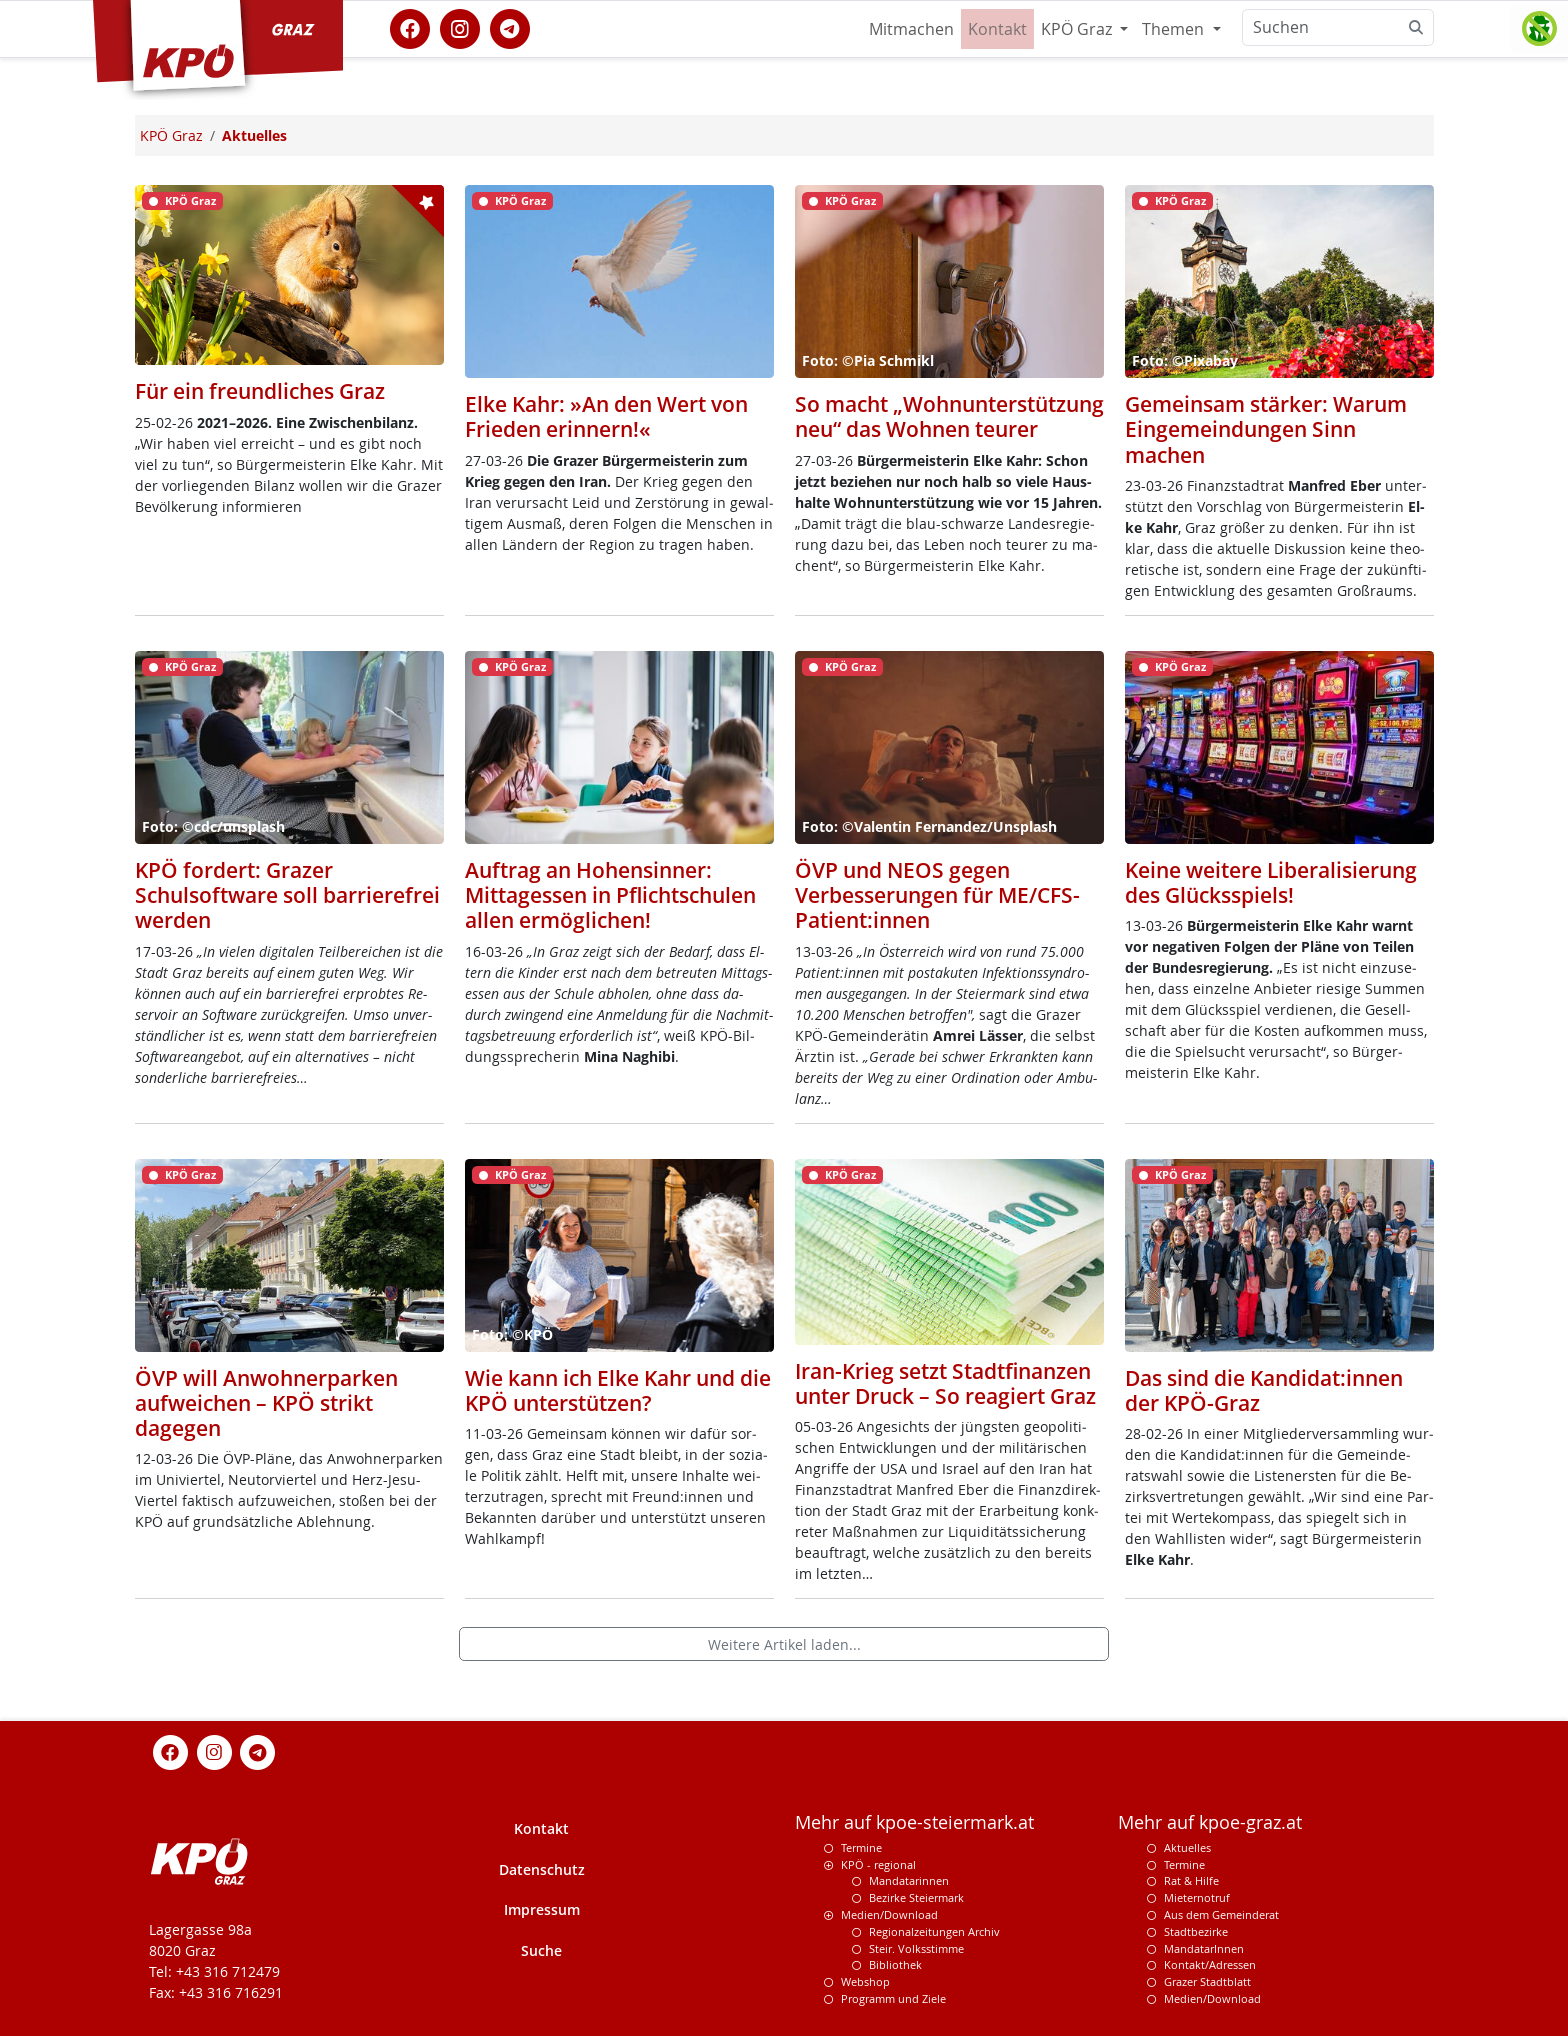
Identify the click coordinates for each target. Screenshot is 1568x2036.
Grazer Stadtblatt (1207, 1981)
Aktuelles (1187, 1847)
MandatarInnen (1204, 1948)
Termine (861, 1847)
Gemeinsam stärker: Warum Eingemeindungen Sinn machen (1266, 429)
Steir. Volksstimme (916, 1948)
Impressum (542, 1909)
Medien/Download (889, 1914)
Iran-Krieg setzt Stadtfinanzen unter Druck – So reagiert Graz (945, 1383)
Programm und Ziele (893, 1998)
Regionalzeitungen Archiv (934, 1931)
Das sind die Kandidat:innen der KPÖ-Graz (1264, 1390)
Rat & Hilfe (1191, 1880)
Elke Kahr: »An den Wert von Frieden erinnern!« (606, 416)
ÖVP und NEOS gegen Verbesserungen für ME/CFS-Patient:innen (937, 895)
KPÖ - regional (878, 1864)
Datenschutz (542, 1869)
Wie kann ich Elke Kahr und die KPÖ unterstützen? (618, 1390)
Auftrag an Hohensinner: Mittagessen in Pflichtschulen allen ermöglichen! (610, 895)
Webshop (865, 1981)
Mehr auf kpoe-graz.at (1210, 1822)
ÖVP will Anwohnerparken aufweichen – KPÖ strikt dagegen (266, 1403)
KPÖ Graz (1078, 29)
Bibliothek (895, 1964)
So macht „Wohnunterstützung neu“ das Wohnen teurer (949, 416)
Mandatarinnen (909, 1880)
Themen (1175, 29)
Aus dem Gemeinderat (1221, 1914)
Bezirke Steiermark (916, 1897)
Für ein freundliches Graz (260, 391)
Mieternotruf (1197, 1897)
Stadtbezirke (1196, 1931)
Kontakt (997, 29)
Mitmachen (911, 29)
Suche (541, 1950)
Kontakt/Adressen (1210, 1964)
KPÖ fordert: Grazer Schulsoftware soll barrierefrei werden (287, 895)
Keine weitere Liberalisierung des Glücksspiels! (1271, 882)
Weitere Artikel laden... (784, 1644)
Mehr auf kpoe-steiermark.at (914, 1822)
